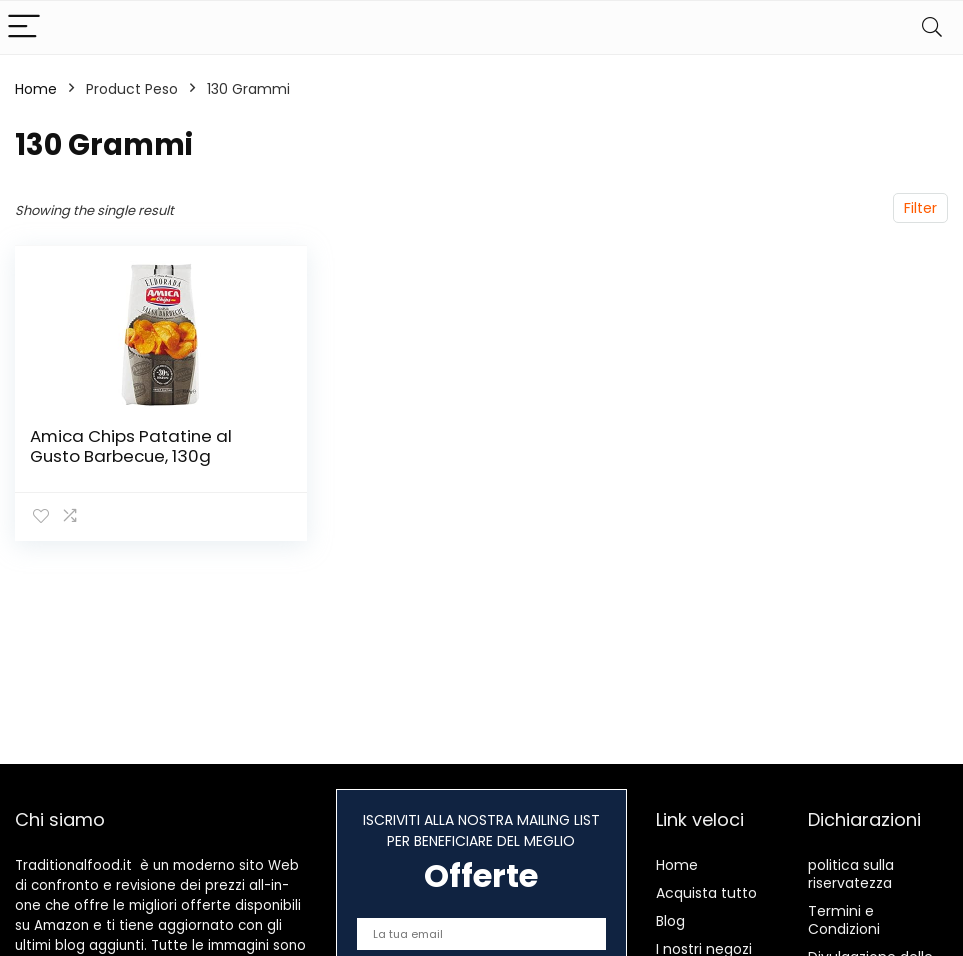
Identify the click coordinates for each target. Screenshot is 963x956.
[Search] (932, 27)
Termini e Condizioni (844, 920)
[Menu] (24, 27)
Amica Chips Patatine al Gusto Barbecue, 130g (131, 446)
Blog (670, 921)
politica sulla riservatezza (851, 874)
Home (36, 89)
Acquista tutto (706, 893)
